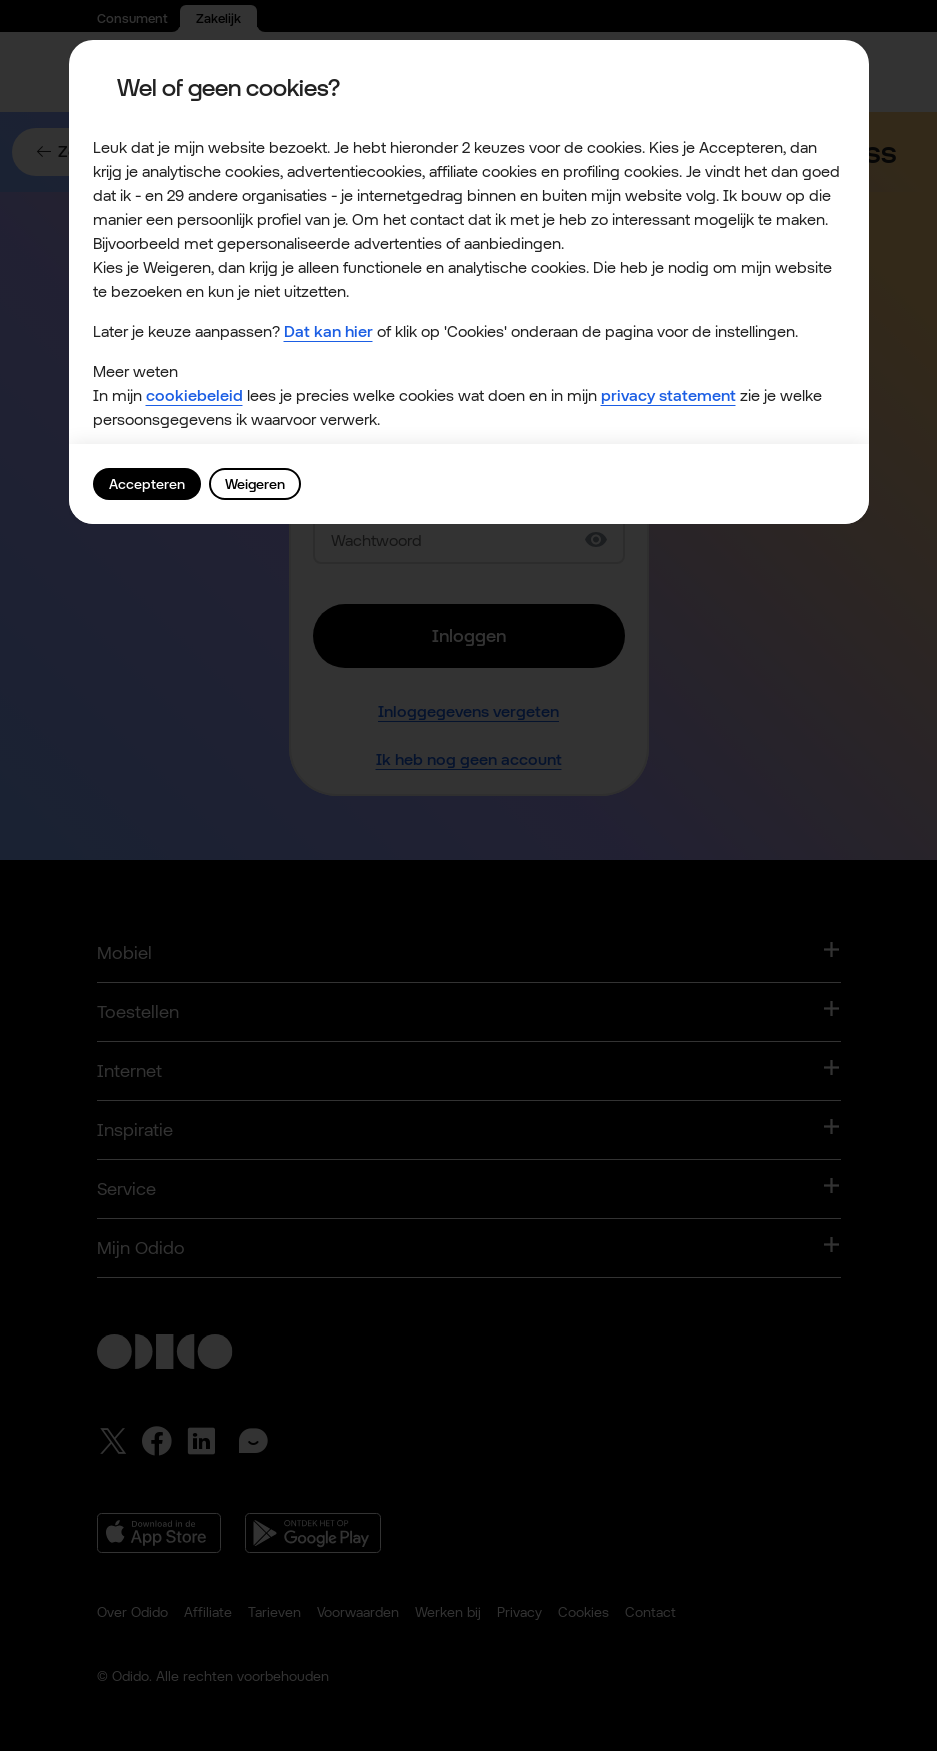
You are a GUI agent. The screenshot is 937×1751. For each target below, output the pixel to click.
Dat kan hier (328, 331)
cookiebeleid (194, 395)
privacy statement (668, 395)
